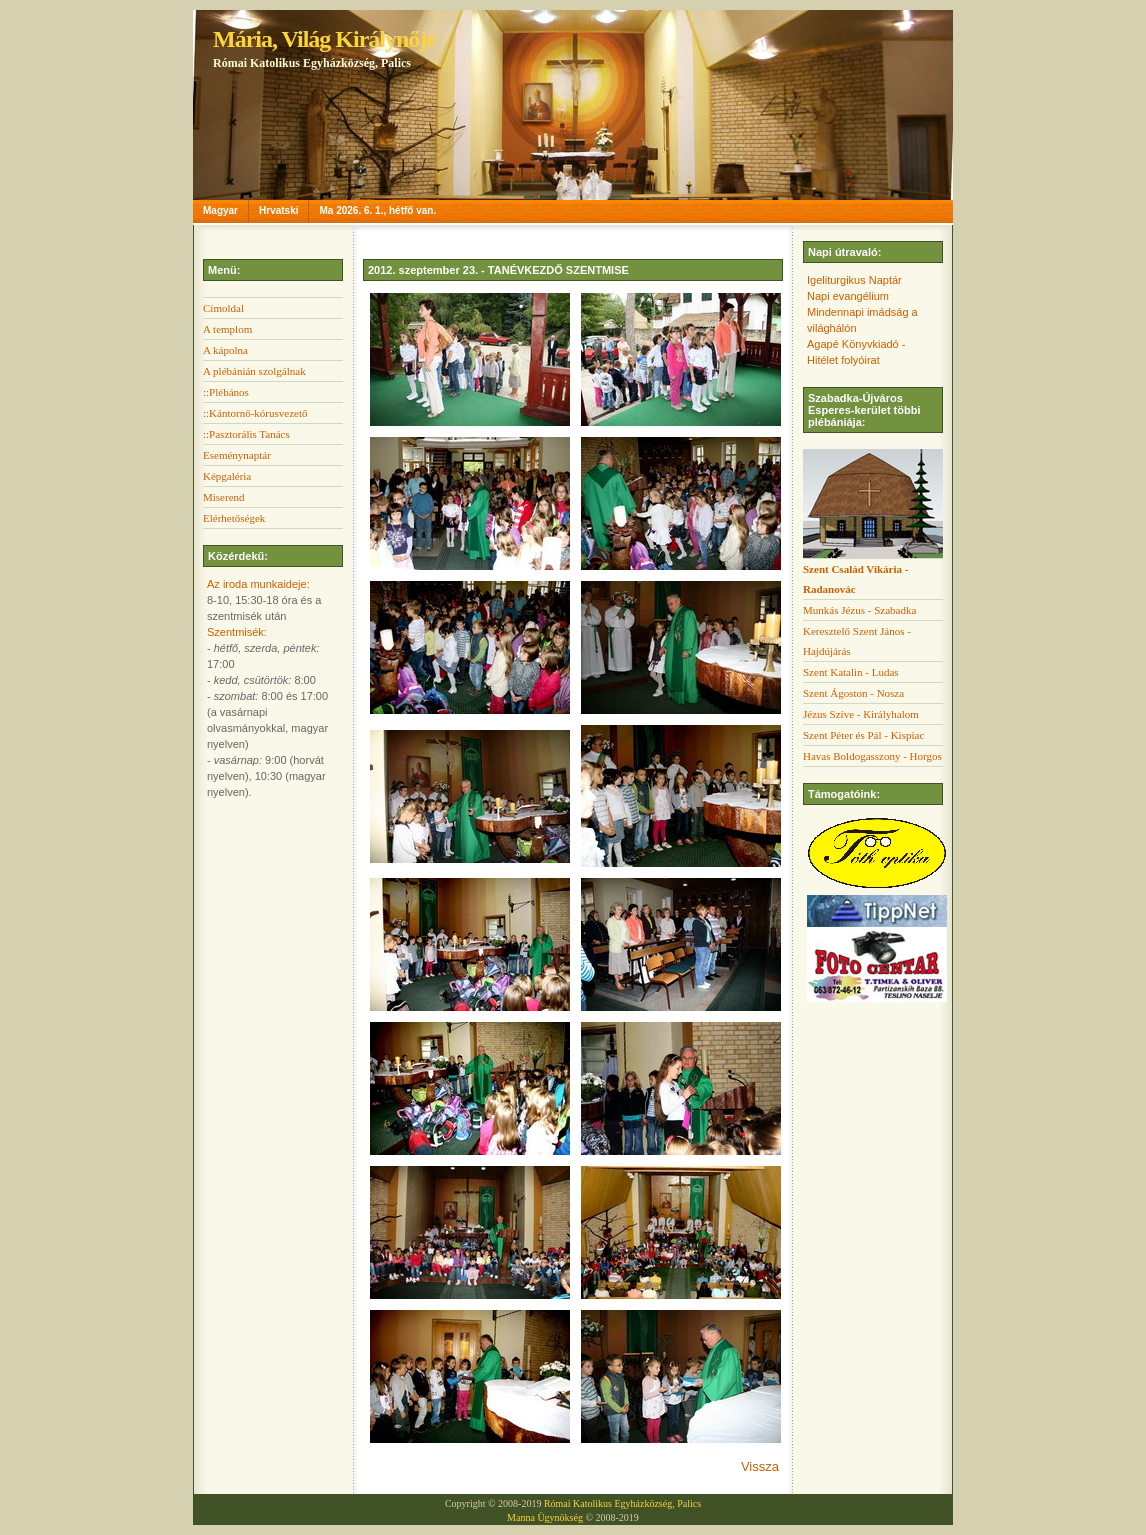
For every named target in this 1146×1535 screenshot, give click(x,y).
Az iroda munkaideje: (258, 584)
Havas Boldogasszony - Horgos (872, 756)
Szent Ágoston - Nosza (853, 693)
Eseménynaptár (237, 455)
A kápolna (225, 350)
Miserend (224, 497)
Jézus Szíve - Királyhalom (861, 714)
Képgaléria (227, 476)
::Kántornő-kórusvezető (255, 413)
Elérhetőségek (234, 518)
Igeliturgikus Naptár (854, 280)
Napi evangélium (848, 296)
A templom (227, 329)
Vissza (760, 1466)
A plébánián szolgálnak (254, 371)
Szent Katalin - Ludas (851, 672)
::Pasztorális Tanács (246, 434)
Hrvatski (278, 210)
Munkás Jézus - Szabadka (859, 610)
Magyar (220, 210)
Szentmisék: (237, 632)
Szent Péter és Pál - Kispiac (863, 735)
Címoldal (223, 308)
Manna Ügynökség (545, 1517)
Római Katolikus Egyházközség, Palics (622, 1503)
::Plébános (226, 392)
